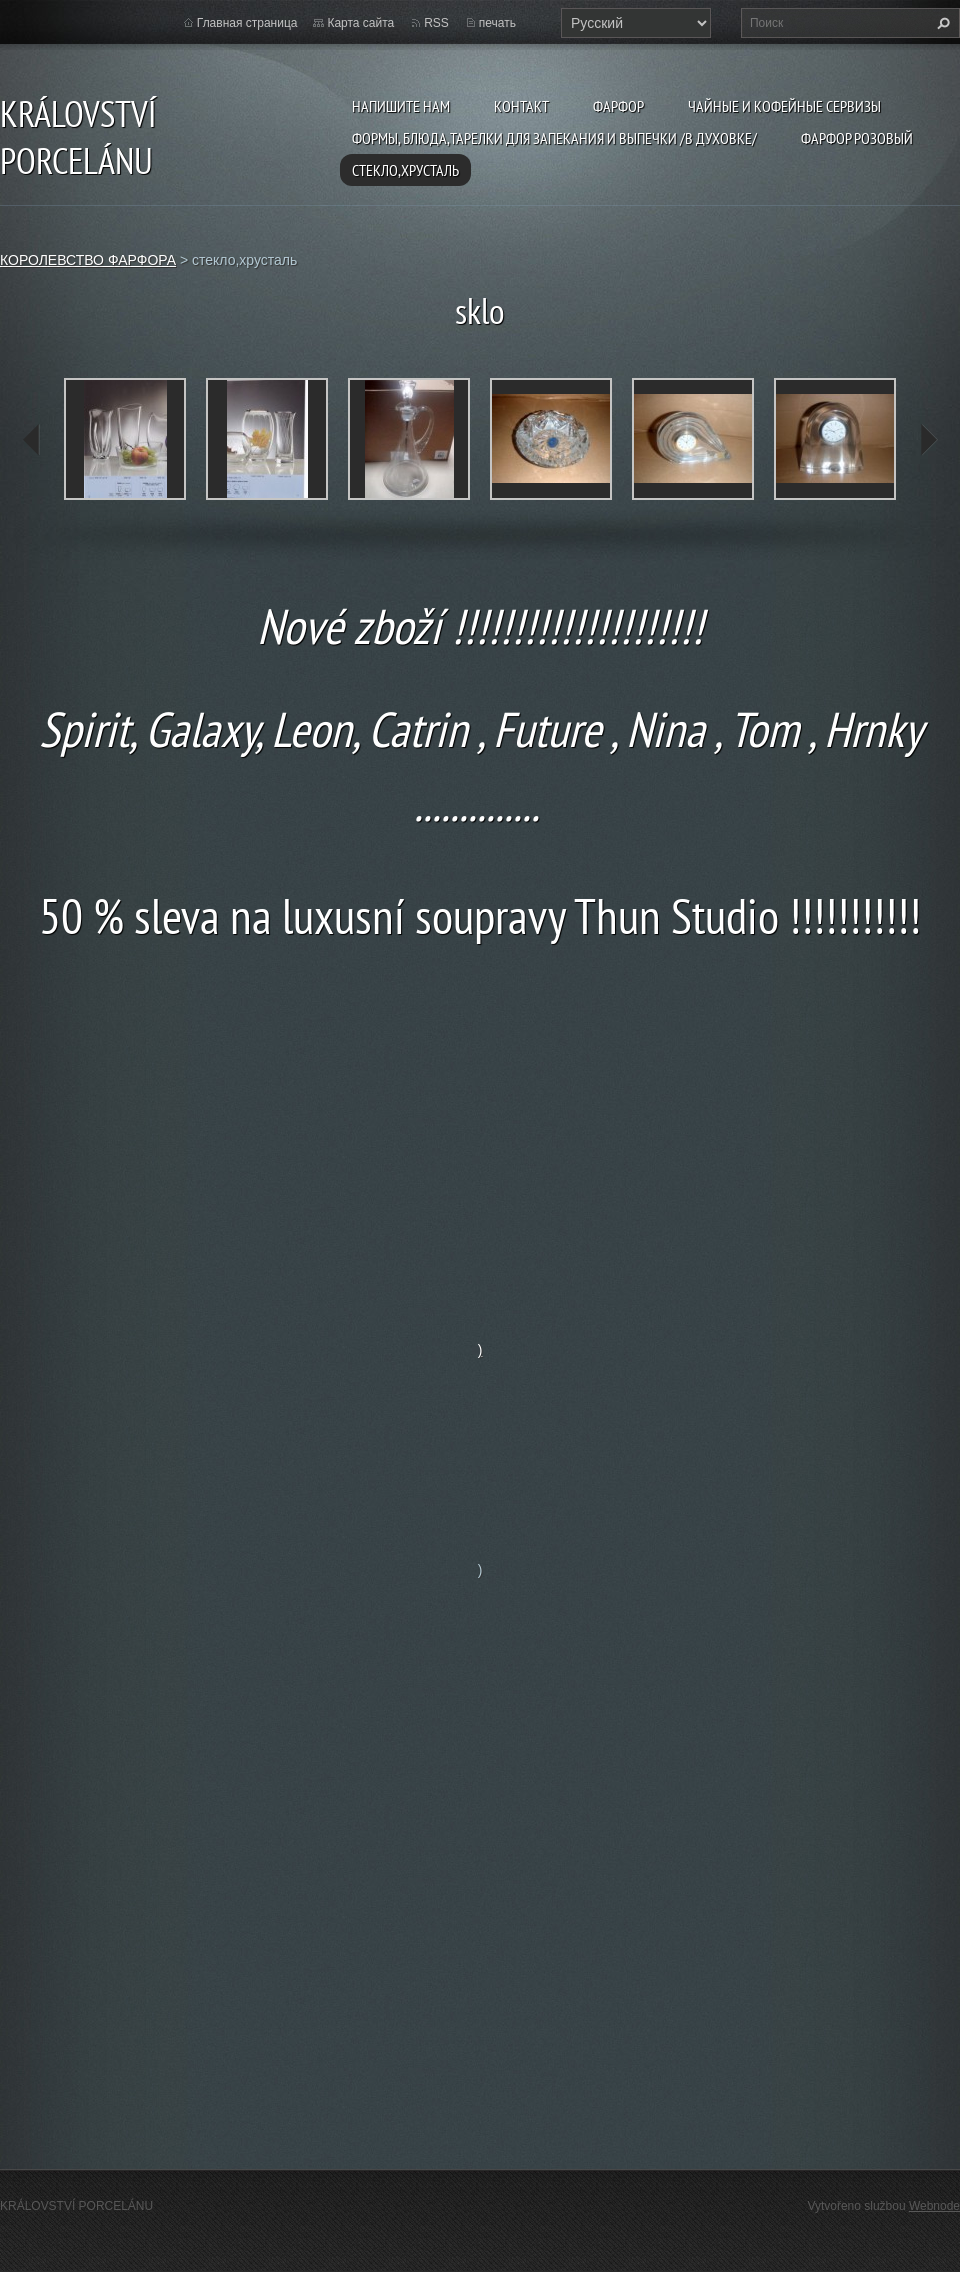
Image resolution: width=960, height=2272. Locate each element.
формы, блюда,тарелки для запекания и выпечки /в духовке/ (554, 138)
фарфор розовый (857, 138)
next (928, 440)
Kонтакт (521, 106)
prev (32, 440)
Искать (941, 23)
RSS (436, 23)
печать (497, 23)
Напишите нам (401, 106)
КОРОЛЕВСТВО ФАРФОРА (88, 260)
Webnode (934, 2206)
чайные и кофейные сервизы (784, 106)
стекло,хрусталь (405, 170)
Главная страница (247, 23)
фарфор (618, 106)
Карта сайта (360, 23)
